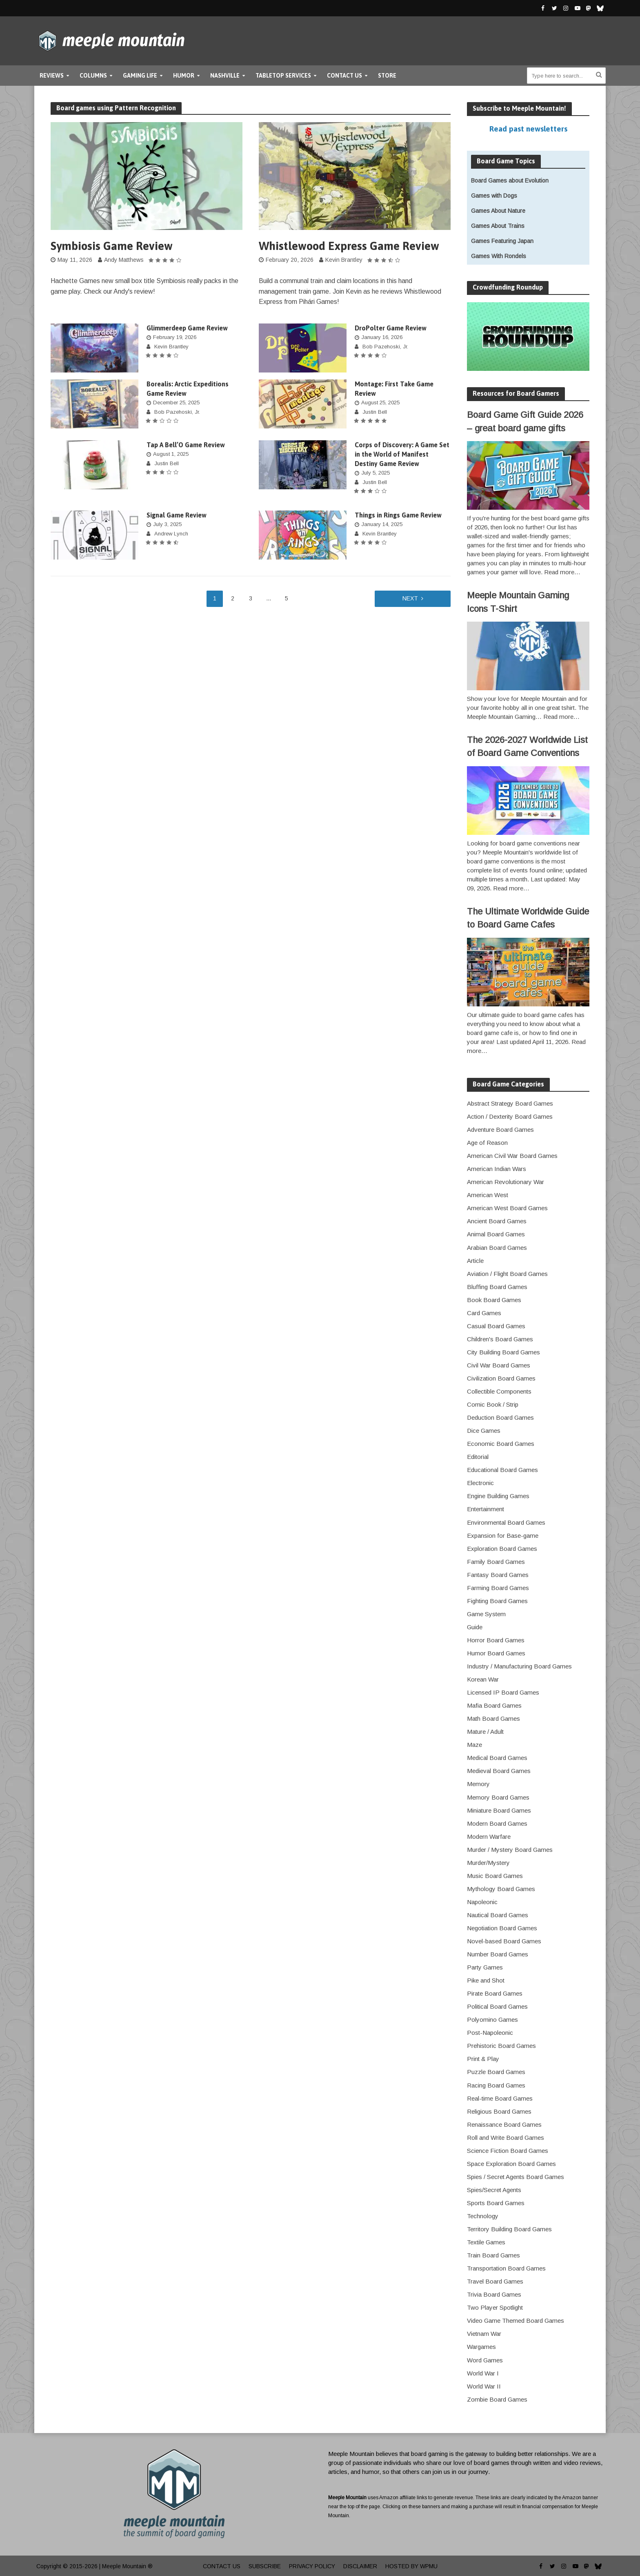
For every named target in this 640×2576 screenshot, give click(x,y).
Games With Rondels (498, 256)
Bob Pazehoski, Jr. (385, 346)
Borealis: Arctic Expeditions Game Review (188, 388)
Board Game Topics (506, 161)
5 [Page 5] (286, 598)
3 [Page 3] (250, 598)
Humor (183, 75)
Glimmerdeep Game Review (187, 328)
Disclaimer (360, 2566)
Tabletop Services (283, 75)
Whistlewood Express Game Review (349, 245)
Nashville (225, 75)
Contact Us (344, 75)
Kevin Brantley (343, 259)
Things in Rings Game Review (398, 515)
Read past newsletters (528, 128)
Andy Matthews (124, 259)
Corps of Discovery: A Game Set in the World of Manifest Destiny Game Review (402, 454)
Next (410, 598)
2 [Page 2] (232, 598)
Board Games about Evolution (510, 180)
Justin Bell (374, 412)
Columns (93, 75)
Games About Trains (497, 226)
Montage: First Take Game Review (394, 388)
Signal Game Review (177, 515)
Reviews (52, 75)
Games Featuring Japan (502, 241)
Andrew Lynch (171, 534)
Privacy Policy (312, 2566)
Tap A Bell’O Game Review (186, 444)
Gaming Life (140, 75)
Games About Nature (498, 210)
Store (387, 75)
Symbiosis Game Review (112, 245)
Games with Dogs (494, 195)
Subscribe (265, 2566)
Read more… (562, 572)
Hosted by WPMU (411, 2566)
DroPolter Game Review (391, 328)
